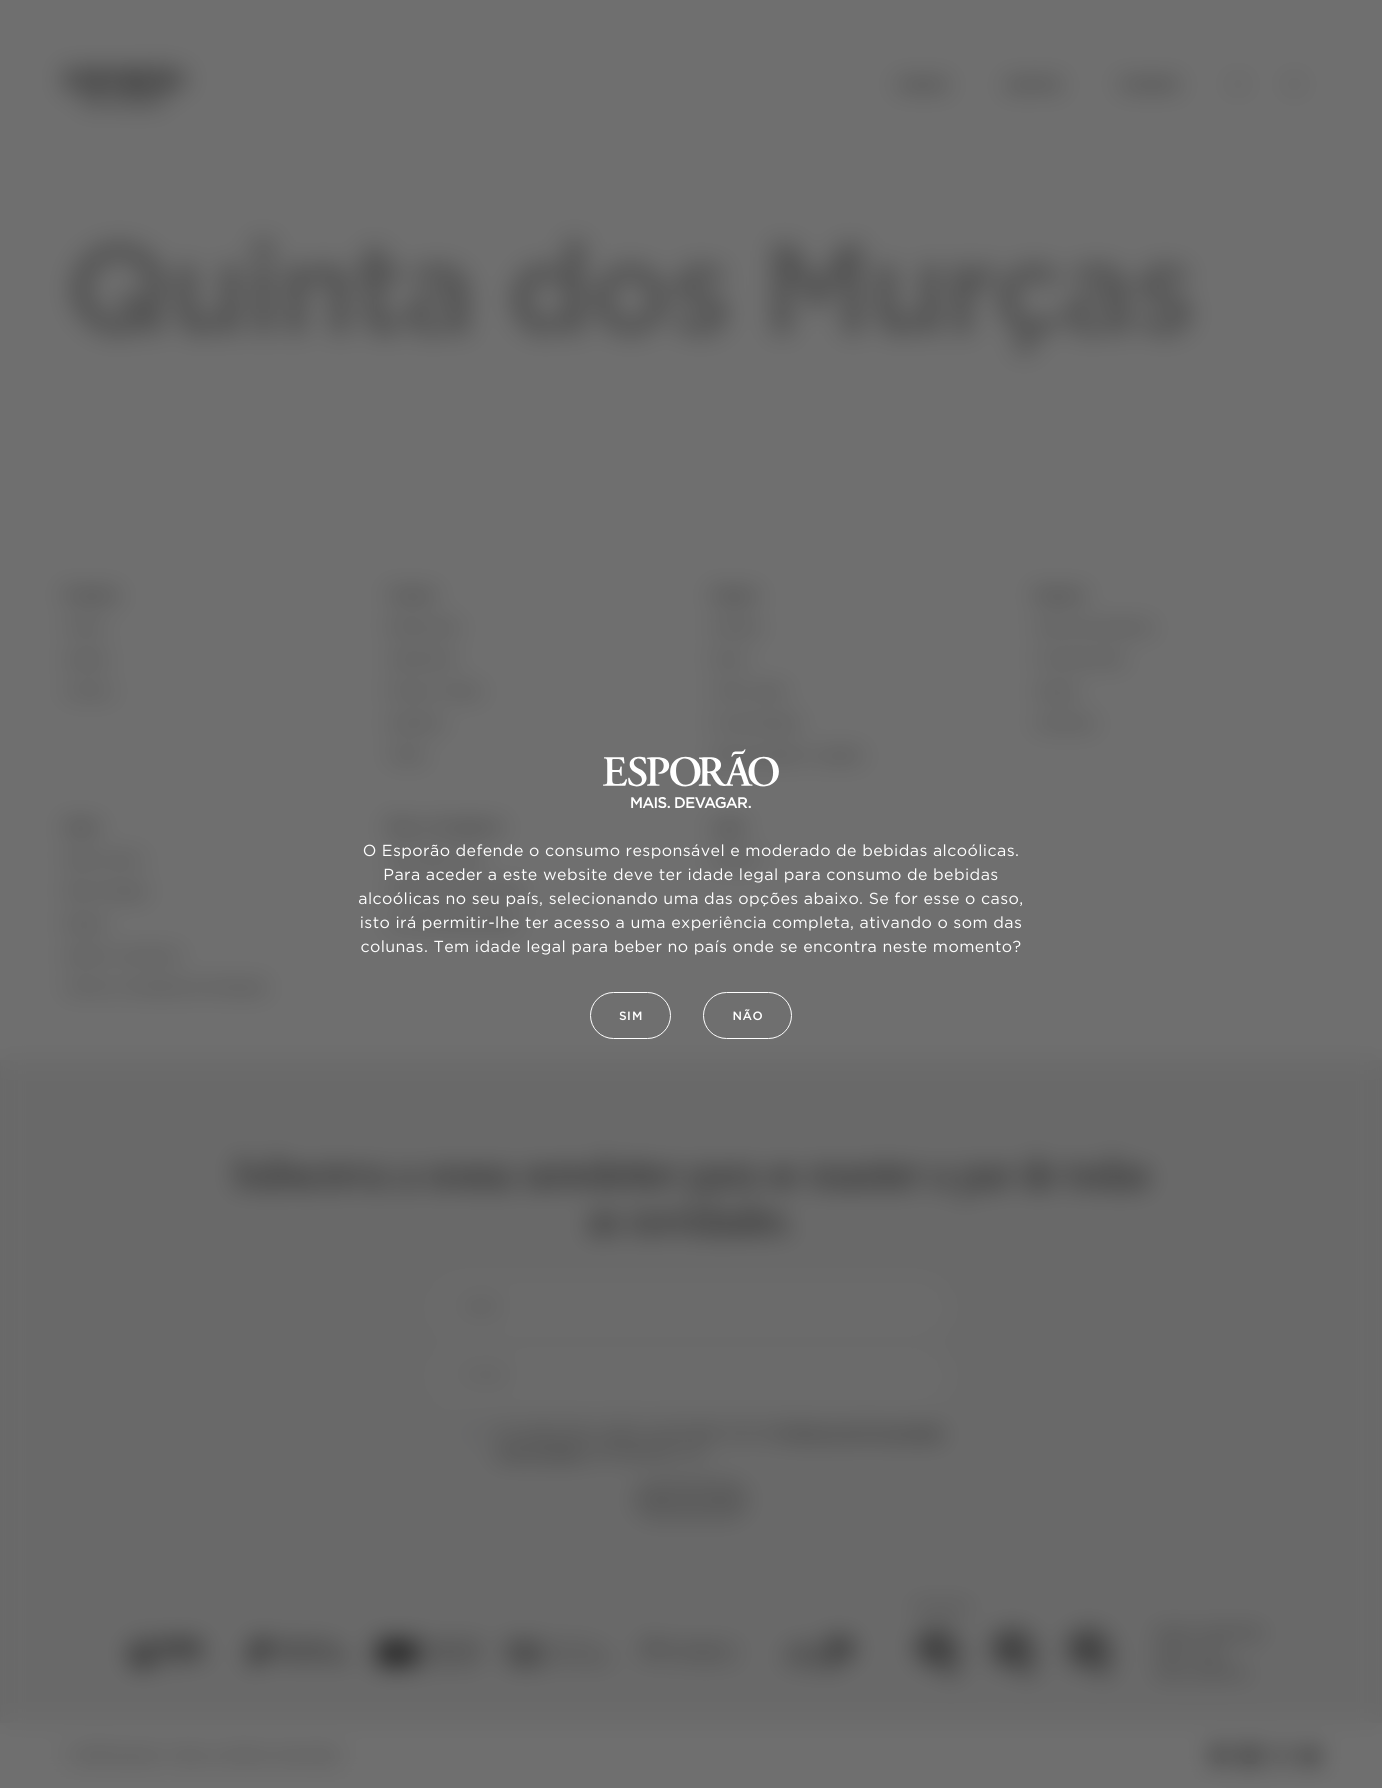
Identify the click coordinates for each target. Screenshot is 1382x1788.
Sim (631, 1016)
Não (747, 1016)
